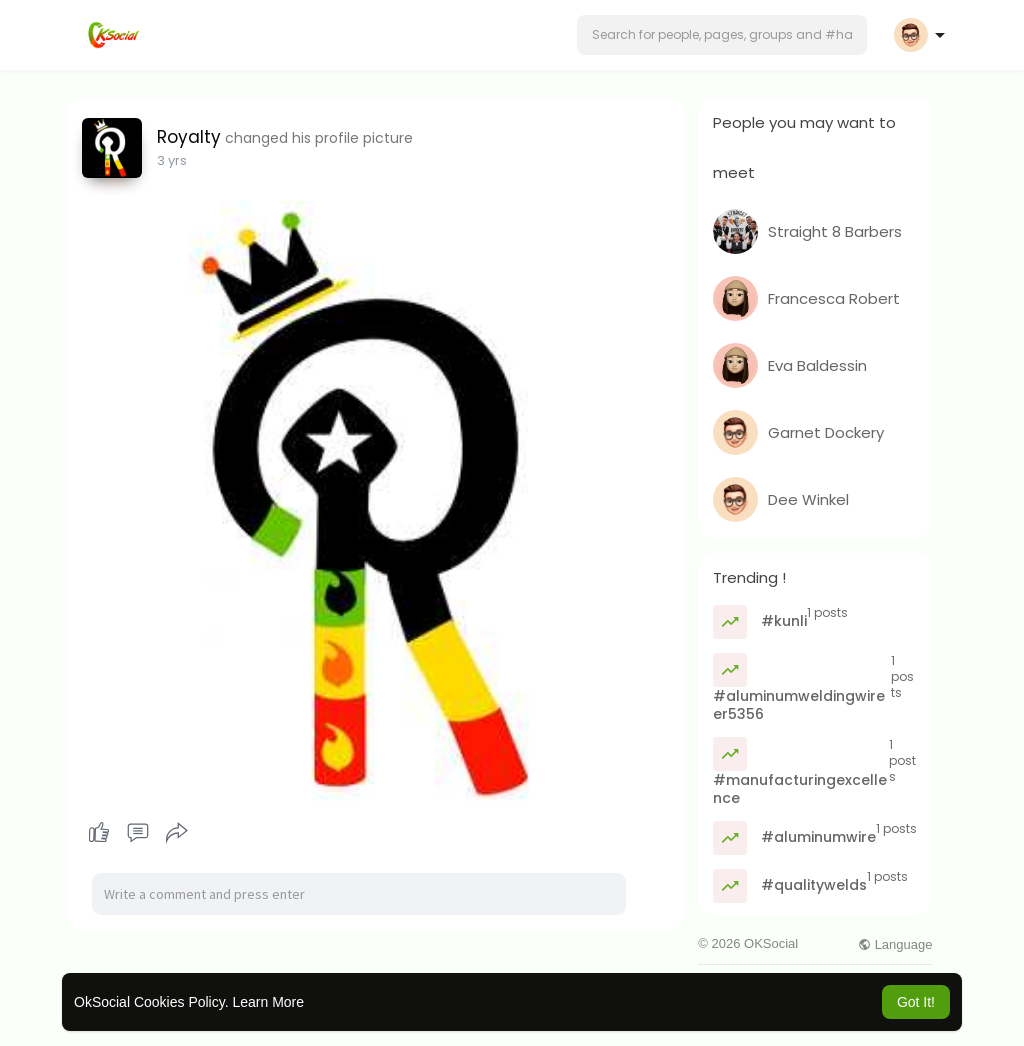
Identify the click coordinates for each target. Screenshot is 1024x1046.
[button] (722, 35)
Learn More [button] (268, 1002)
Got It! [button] (916, 1002)
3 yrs (172, 160)
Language (895, 944)
